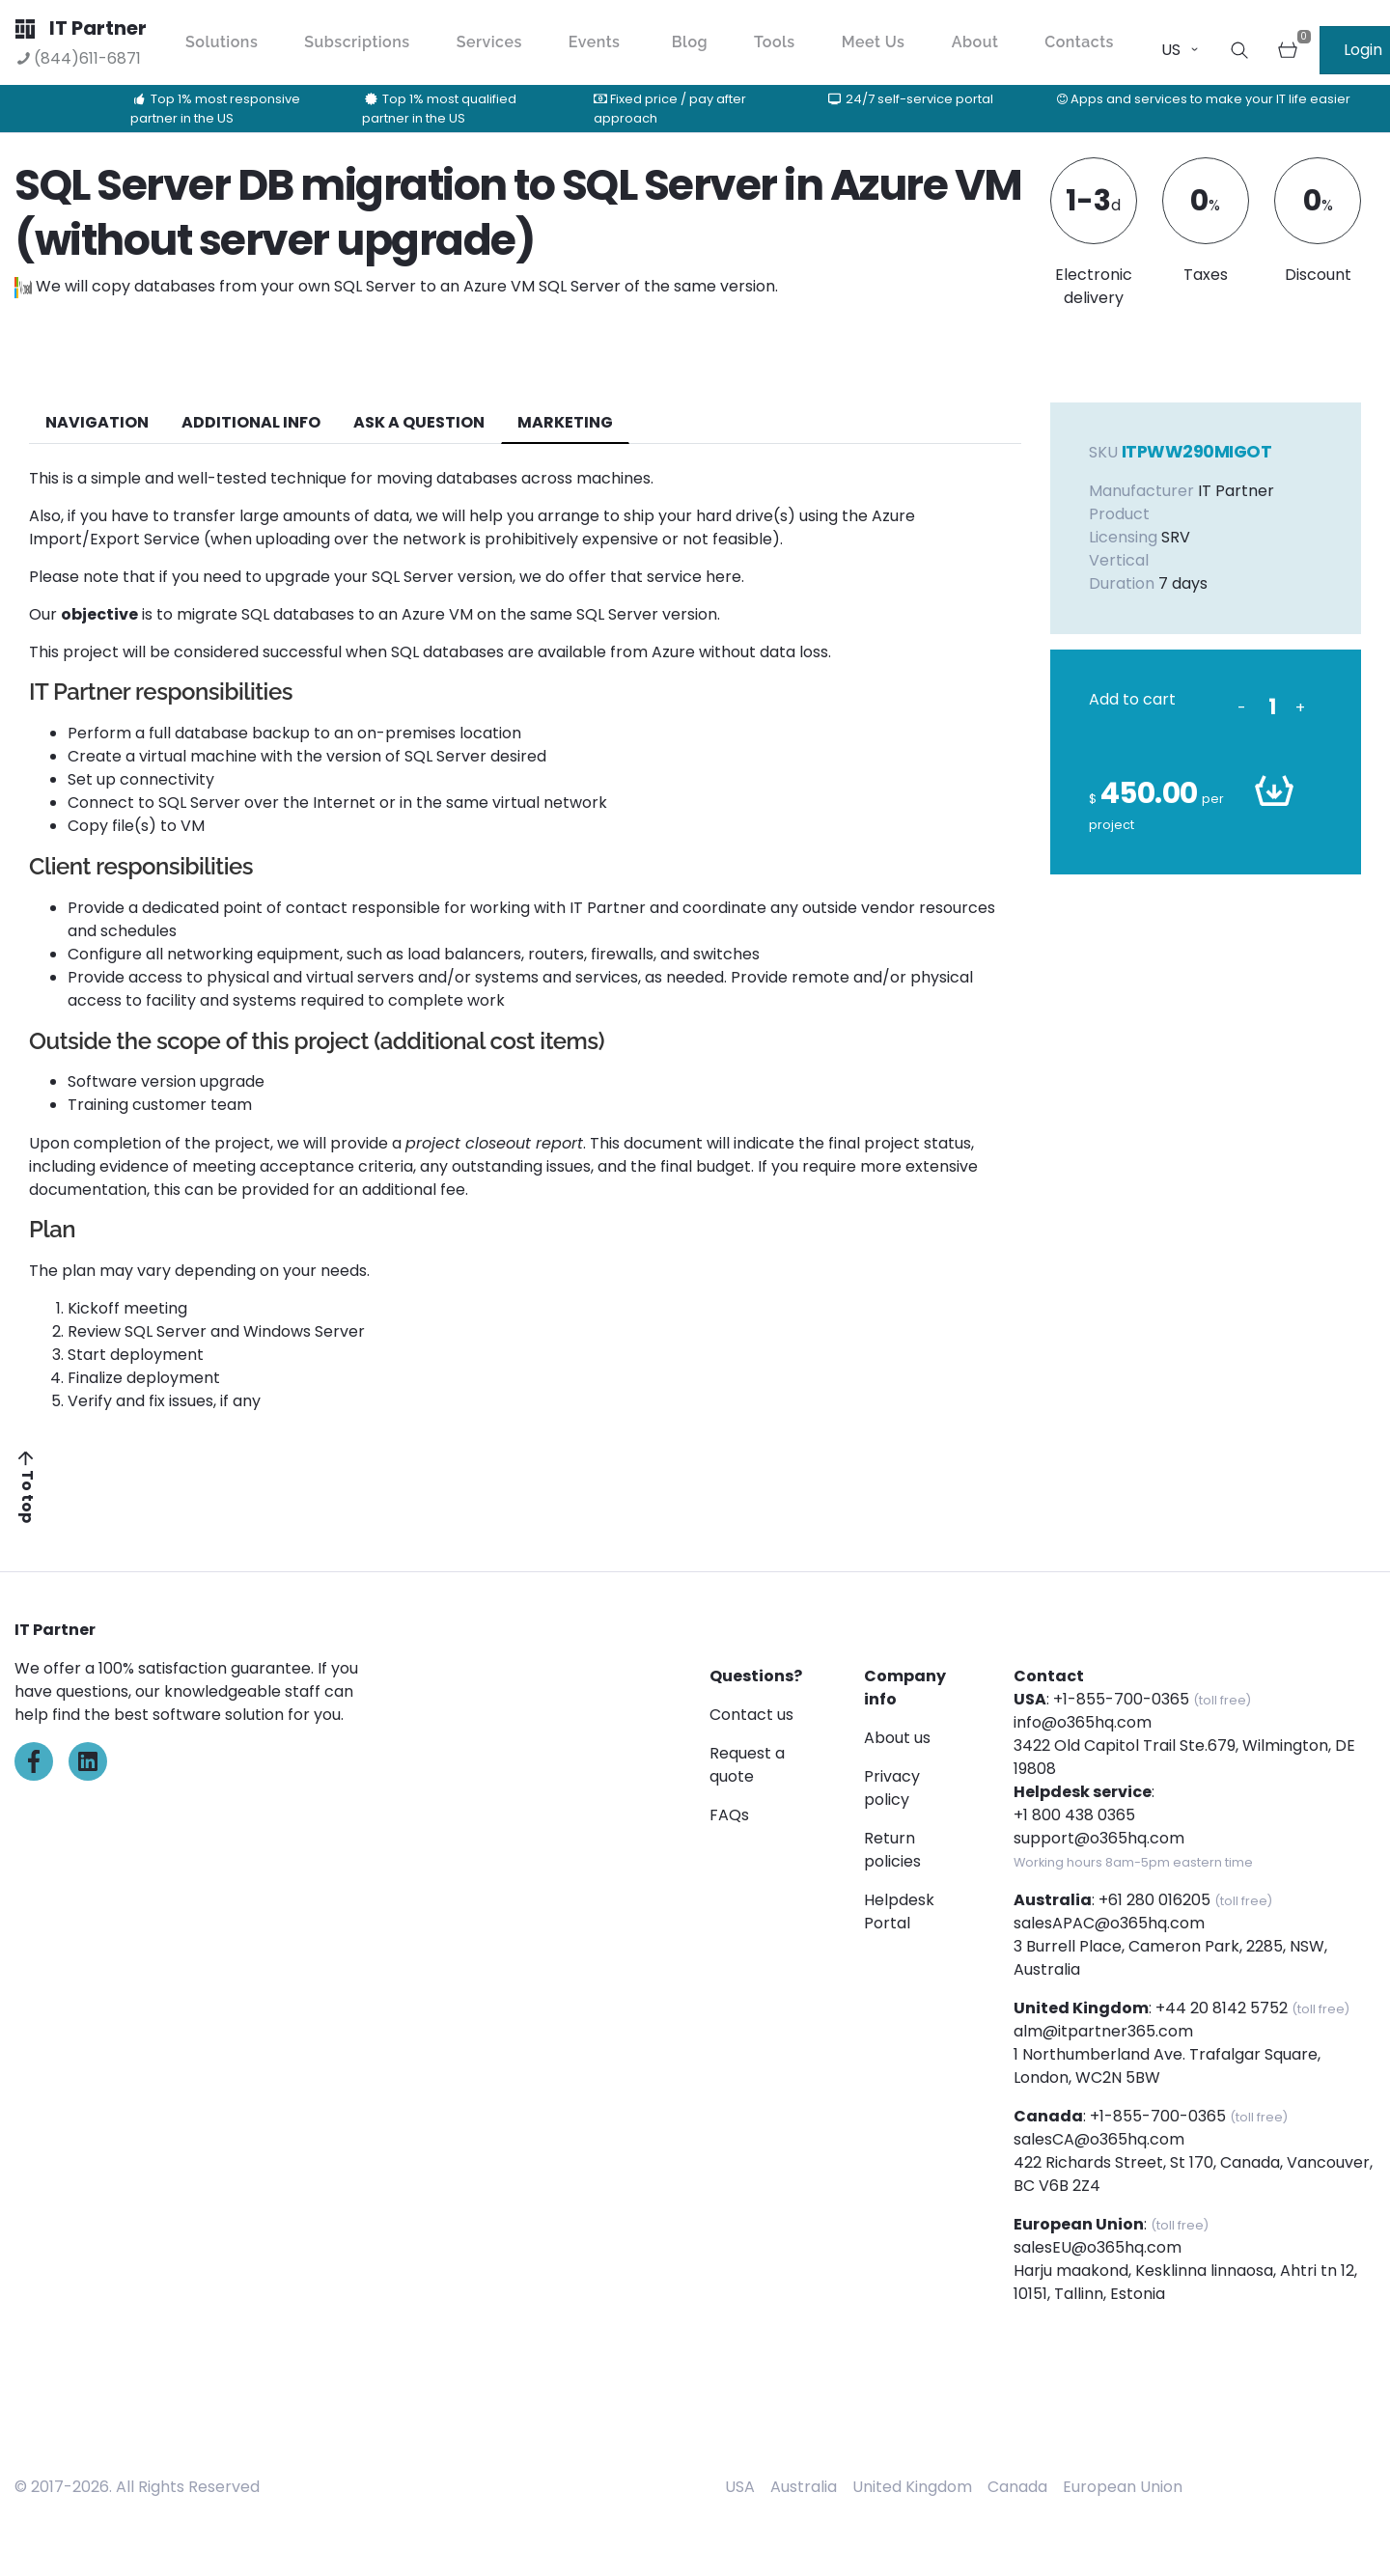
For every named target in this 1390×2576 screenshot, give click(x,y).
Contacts (1079, 42)
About (975, 42)
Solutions (221, 42)
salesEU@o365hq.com (1098, 2247)
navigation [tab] (97, 422)
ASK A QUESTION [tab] (419, 422)
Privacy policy (892, 1788)
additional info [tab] (250, 422)
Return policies (892, 1849)
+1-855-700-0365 (1121, 1699)
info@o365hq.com (1083, 1722)
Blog (690, 42)
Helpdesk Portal (899, 1911)
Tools (774, 42)
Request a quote (747, 1764)
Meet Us (873, 42)
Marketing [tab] (565, 422)
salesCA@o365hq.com (1099, 2139)
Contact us (751, 1714)
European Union (1122, 2487)
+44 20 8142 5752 (1221, 2008)
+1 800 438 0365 (1074, 1815)
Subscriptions (356, 42)
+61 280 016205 (1154, 1900)
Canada (1017, 2487)
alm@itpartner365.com (1103, 2031)
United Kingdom (912, 2487)
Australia (803, 2487)
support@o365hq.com (1099, 1838)
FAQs (729, 1815)
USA (740, 2487)
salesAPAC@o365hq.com (1109, 1923)
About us (897, 1738)
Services (489, 42)
